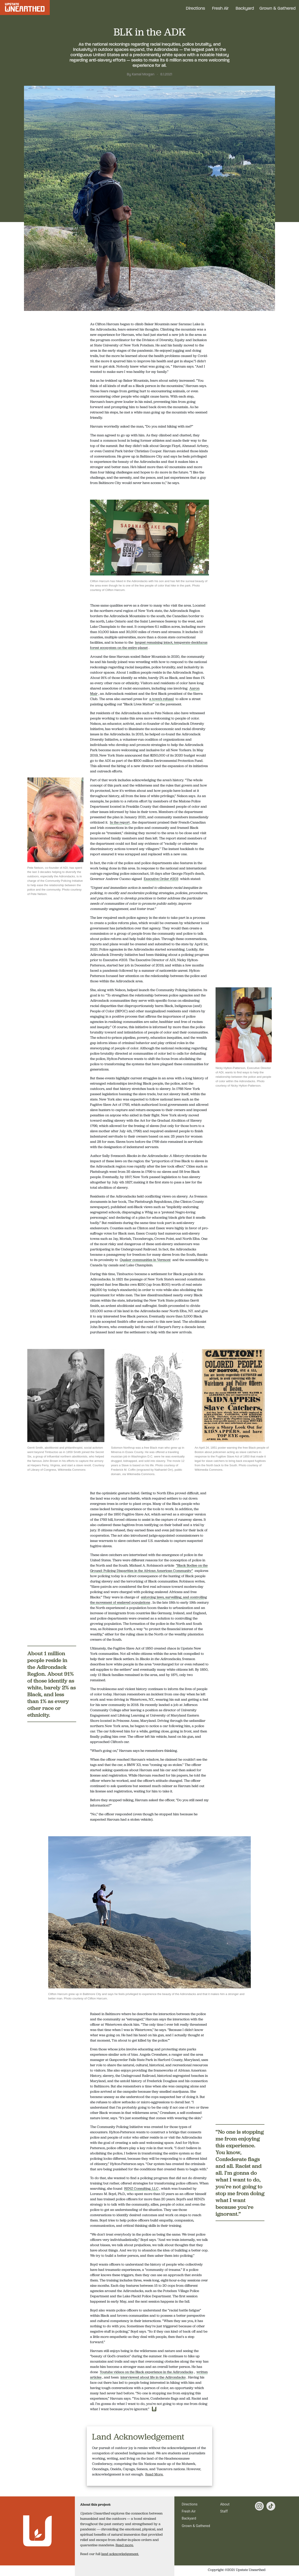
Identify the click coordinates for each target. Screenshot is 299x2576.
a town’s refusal (161, 699)
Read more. (125, 2545)
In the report (120, 822)
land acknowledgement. (120, 2554)
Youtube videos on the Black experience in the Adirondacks (146, 2372)
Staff (224, 2511)
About (225, 2504)
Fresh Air (220, 8)
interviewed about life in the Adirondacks (153, 2377)
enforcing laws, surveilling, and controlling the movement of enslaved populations (148, 1600)
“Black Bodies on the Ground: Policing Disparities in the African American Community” (149, 1568)
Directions (195, 8)
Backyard (245, 8)
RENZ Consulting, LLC (141, 2188)
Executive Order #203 (161, 878)
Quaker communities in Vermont (145, 1259)
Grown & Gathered (277, 8)
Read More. (154, 2474)
